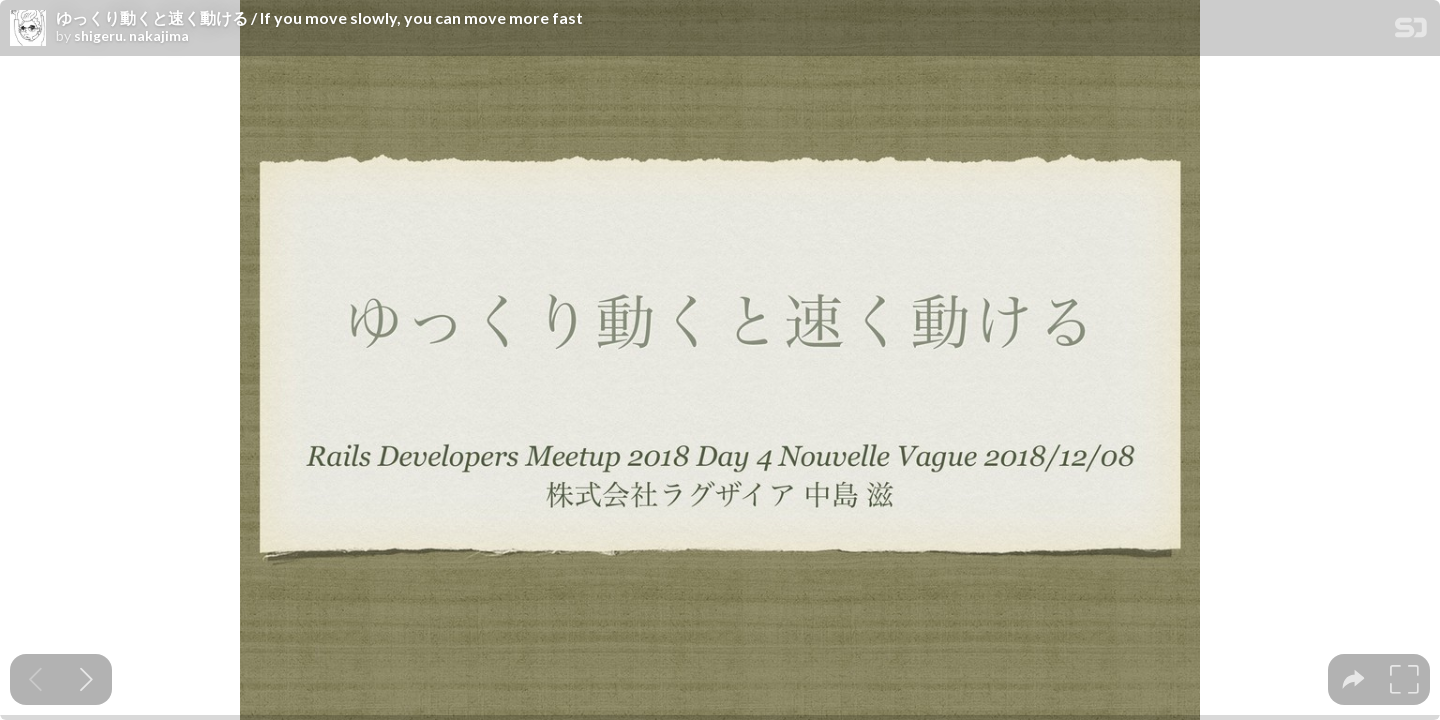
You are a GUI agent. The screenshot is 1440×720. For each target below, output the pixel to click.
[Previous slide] (35, 679)
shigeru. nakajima (131, 36)
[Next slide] (86, 679)
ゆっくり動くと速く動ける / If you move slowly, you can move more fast (319, 18)
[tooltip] (1353, 679)
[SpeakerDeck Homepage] (1411, 31)
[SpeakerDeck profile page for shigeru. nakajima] (28, 29)
